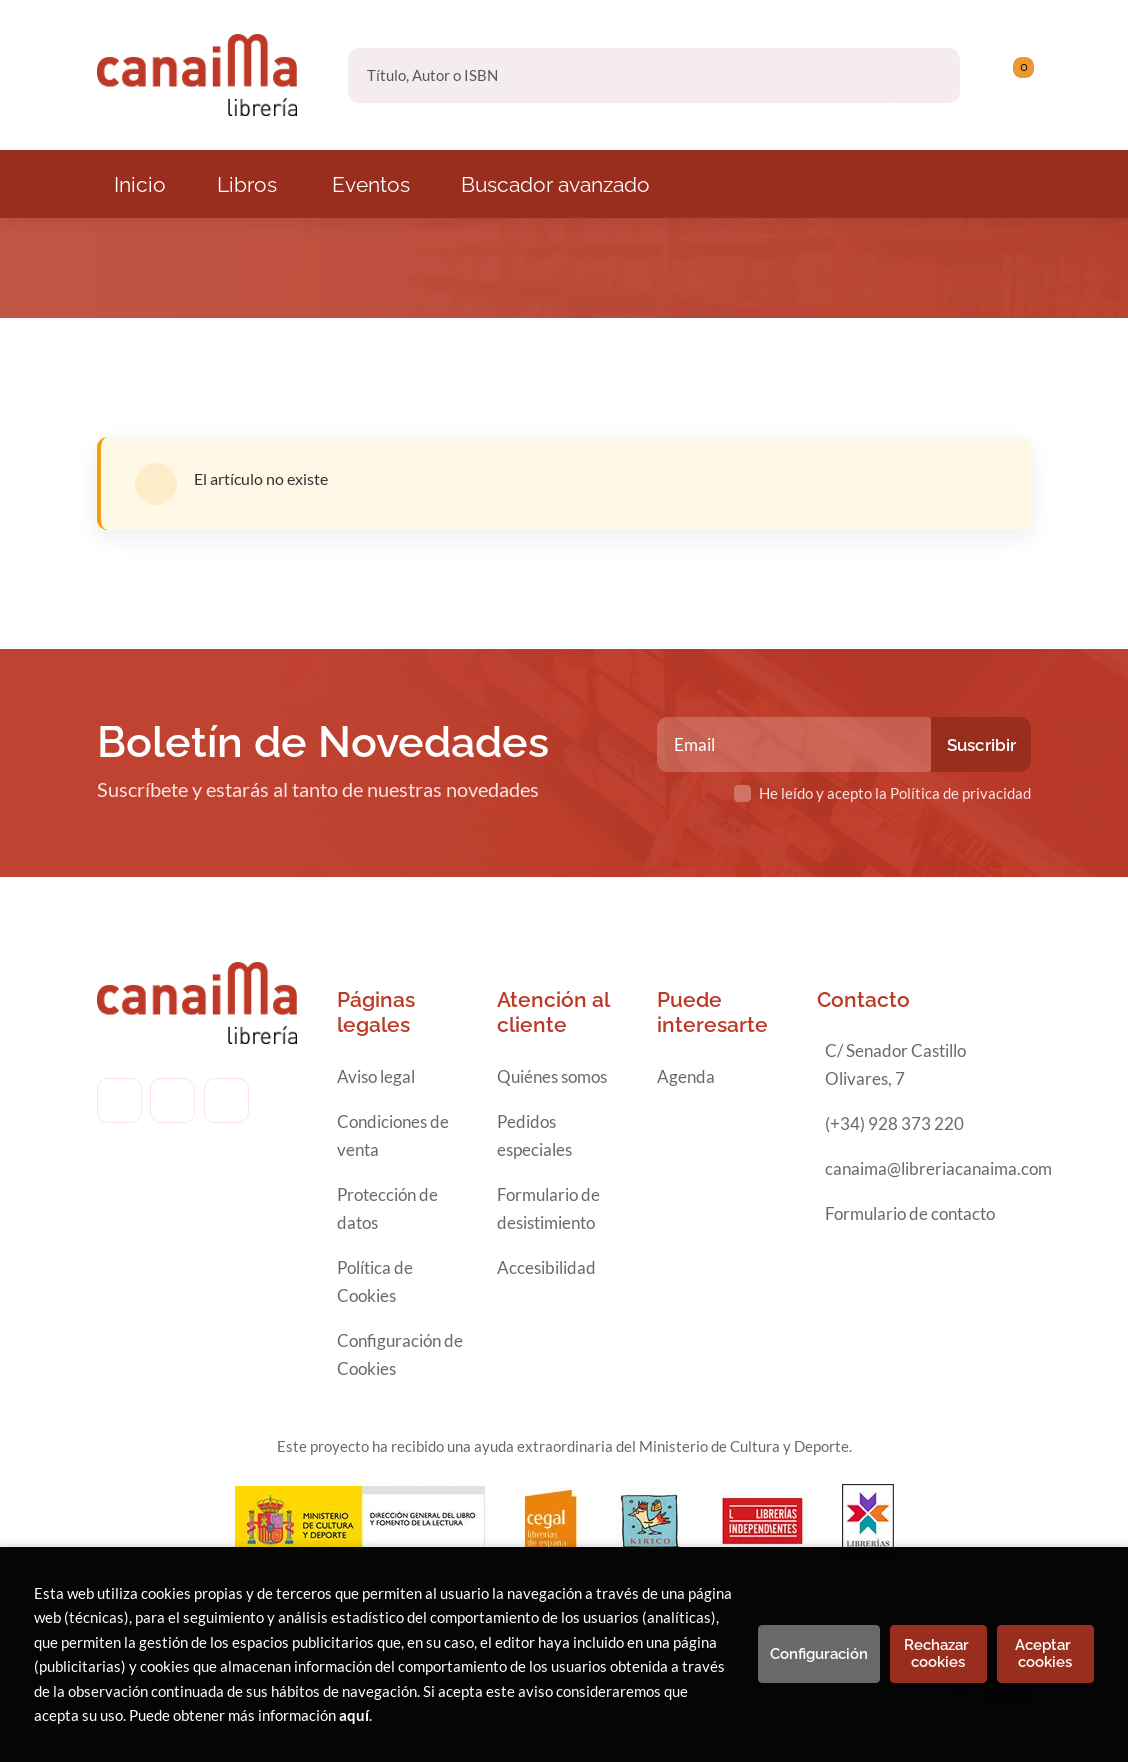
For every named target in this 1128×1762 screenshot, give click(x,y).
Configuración (819, 1654)
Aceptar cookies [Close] (1045, 1653)
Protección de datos (387, 1208)
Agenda (686, 1076)
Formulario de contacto (910, 1213)
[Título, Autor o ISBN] (621, 75)
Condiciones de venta (393, 1135)
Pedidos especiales (534, 1135)
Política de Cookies (375, 1281)
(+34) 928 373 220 (894, 1123)
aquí (354, 1715)
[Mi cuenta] (1026, 75)
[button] (1016, 75)
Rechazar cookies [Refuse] (938, 1653)
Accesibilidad (546, 1267)
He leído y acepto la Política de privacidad (895, 793)
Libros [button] (247, 184)
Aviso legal (376, 1076)
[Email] (797, 744)
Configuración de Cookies (400, 1354)
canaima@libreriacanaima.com (938, 1168)
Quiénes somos (552, 1076)
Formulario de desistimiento (548, 1208)
